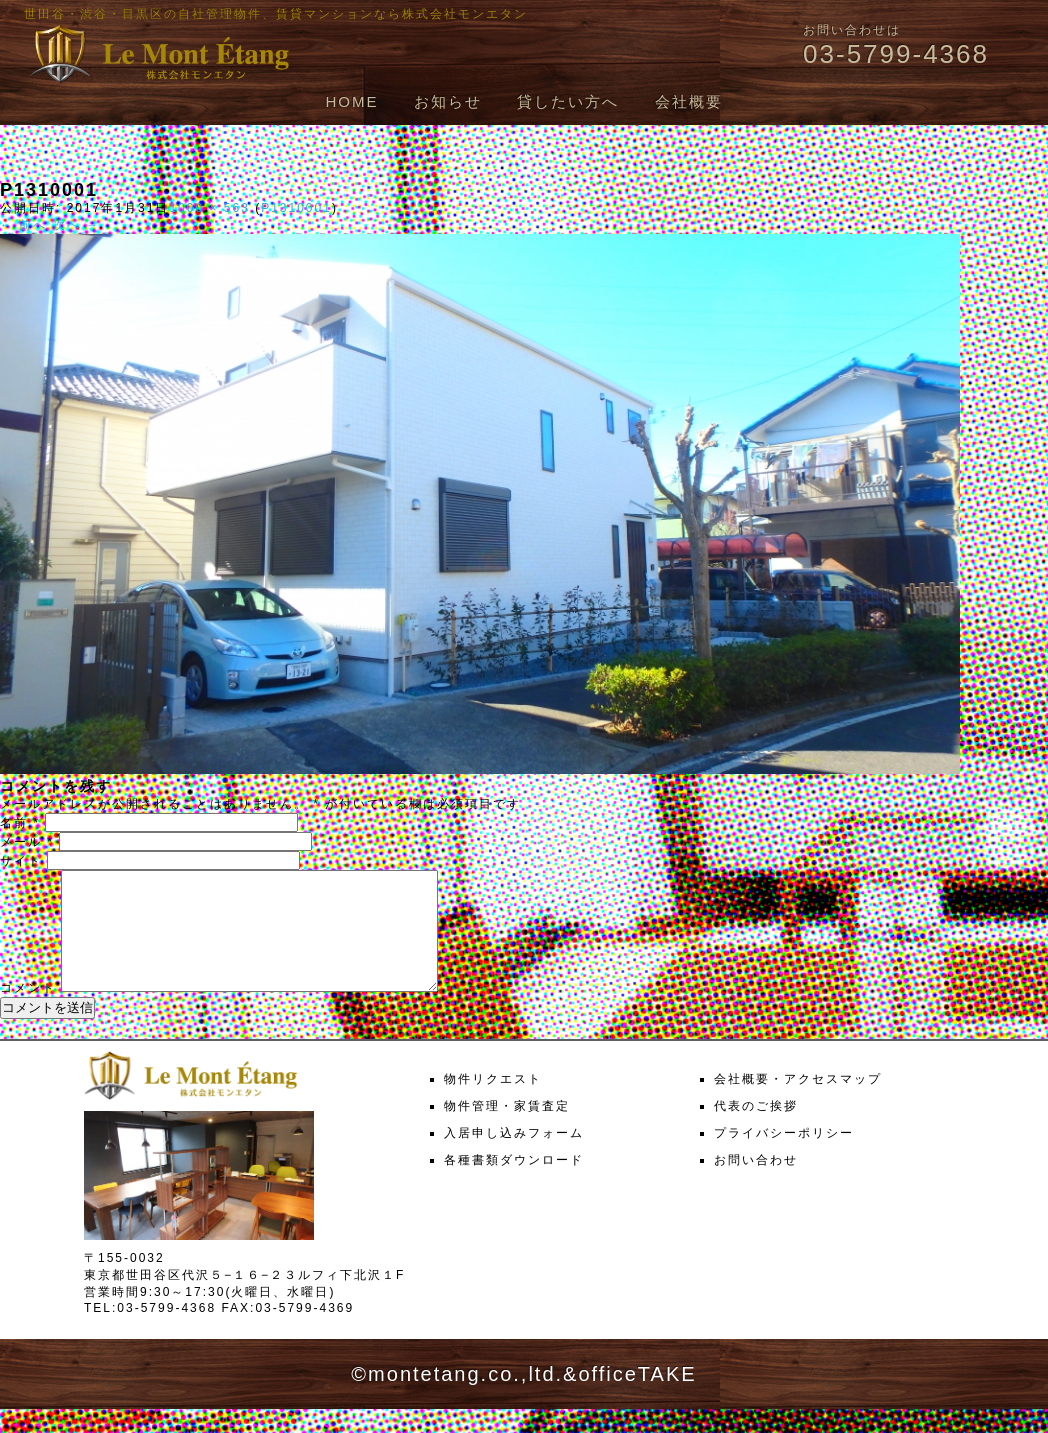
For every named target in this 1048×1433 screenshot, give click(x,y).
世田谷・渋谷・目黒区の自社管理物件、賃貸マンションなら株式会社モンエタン (276, 14)
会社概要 (689, 101)
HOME (351, 101)
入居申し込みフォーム (514, 1157)
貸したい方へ (568, 101)
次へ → (76, 225)
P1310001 (296, 208)
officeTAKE (637, 1398)
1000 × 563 (209, 208)
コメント (28, 1012)
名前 (20, 823)
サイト (21, 861)
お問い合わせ (756, 1184)
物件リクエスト (493, 1103)
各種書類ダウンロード (514, 1184)
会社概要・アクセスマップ (798, 1103)
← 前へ (23, 225)
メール (27, 842)
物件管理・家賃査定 (507, 1130)
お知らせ (448, 101)
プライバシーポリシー (784, 1157)
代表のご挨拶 (756, 1130)
